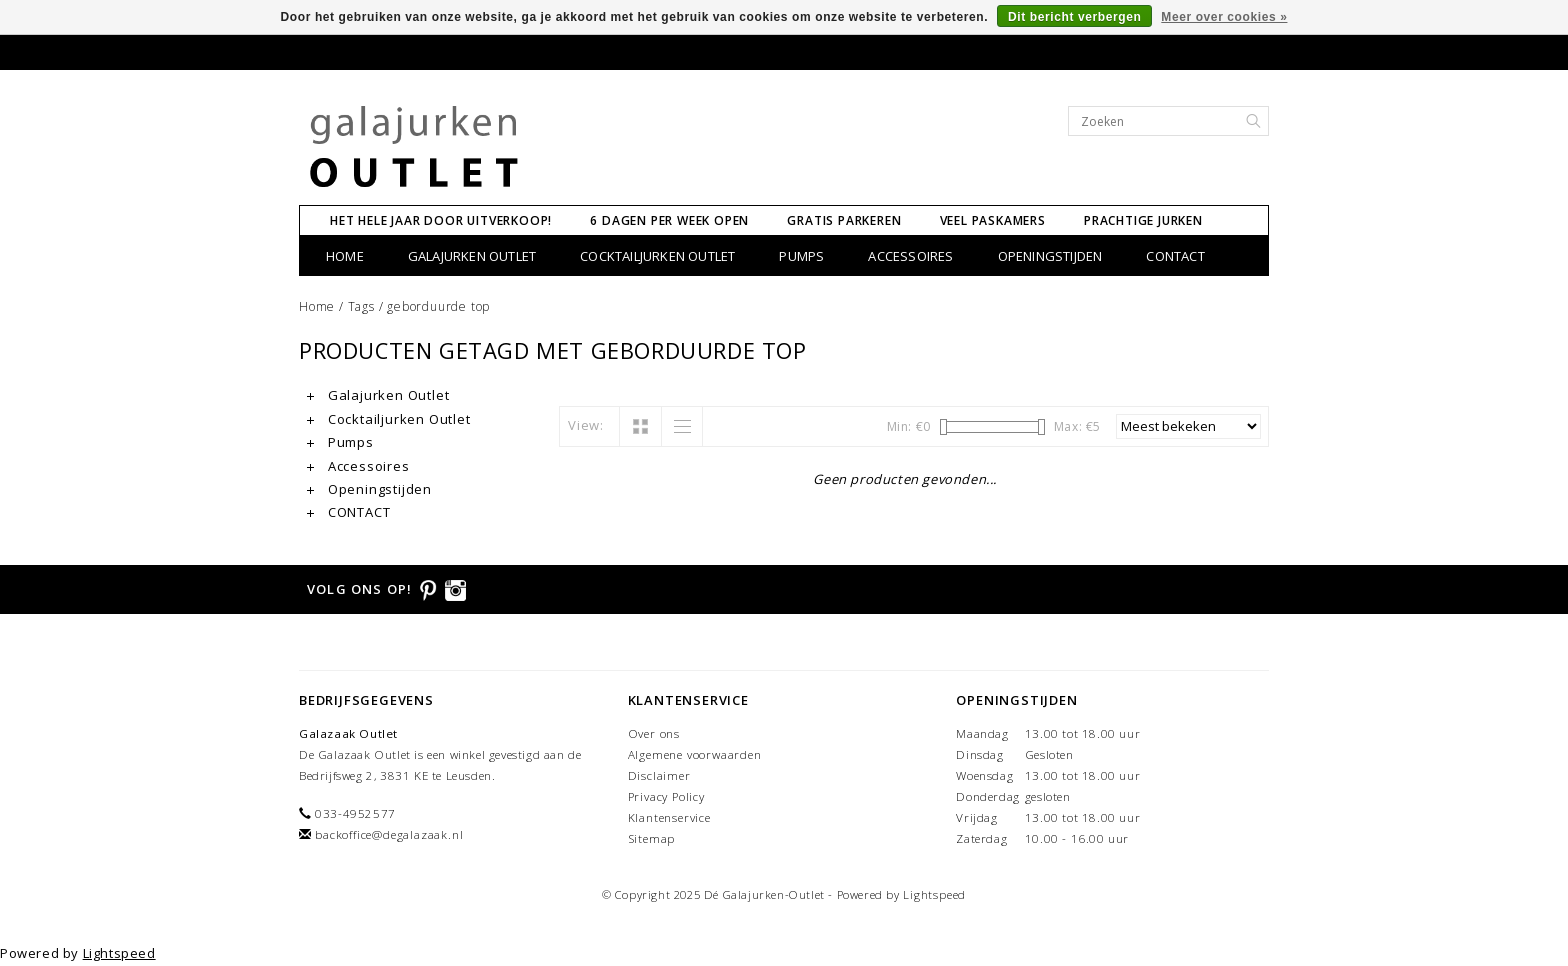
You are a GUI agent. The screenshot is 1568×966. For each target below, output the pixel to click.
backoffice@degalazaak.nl (389, 834)
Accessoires (910, 256)
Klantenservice (669, 817)
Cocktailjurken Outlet (657, 256)
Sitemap (652, 838)
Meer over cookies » (1224, 17)
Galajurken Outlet (472, 256)
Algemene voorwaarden (695, 754)
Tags (361, 306)
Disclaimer (659, 775)
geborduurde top (438, 306)
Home (345, 256)
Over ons (654, 733)
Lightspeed (934, 894)
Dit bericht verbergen (1074, 17)
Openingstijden (1050, 256)
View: (586, 425)
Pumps (801, 256)
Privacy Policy (666, 796)
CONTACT (1175, 256)
